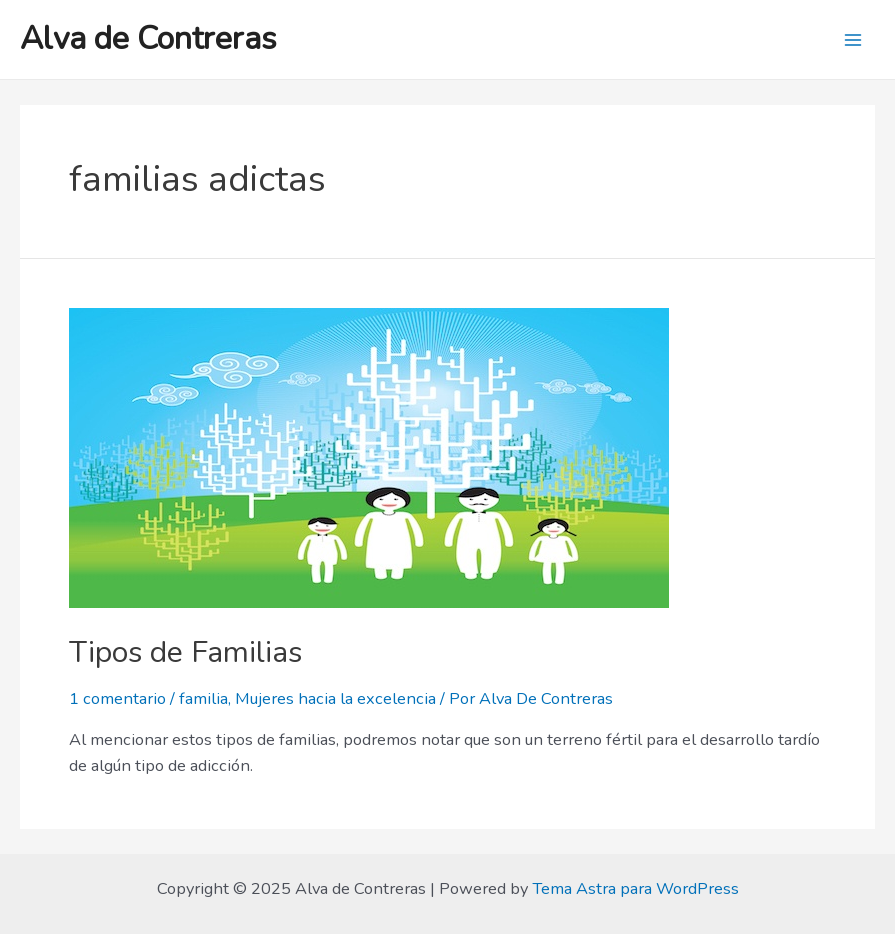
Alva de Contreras (148, 38)
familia (203, 698)
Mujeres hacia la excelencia (335, 698)
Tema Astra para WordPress (635, 888)
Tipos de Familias (185, 652)
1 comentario (117, 698)
